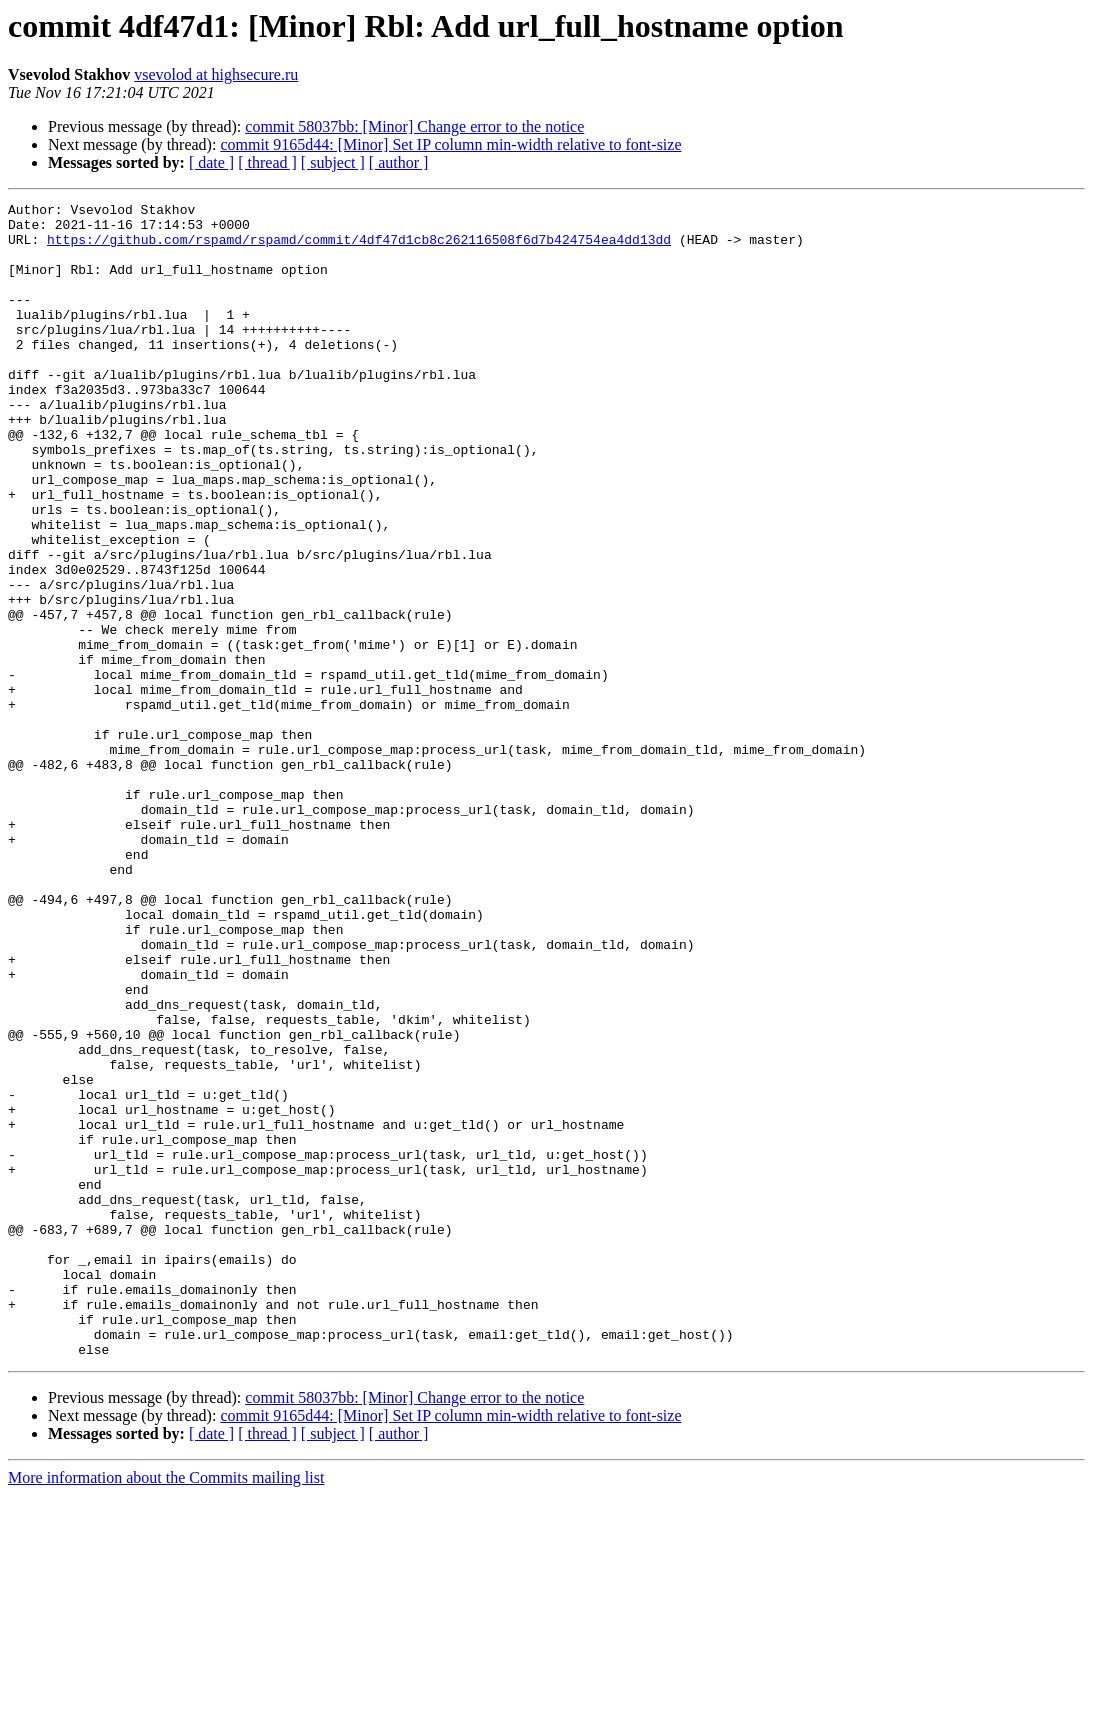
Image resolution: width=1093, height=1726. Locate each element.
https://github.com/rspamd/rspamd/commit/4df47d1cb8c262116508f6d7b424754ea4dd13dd (359, 248)
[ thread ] (267, 162)
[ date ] (211, 162)
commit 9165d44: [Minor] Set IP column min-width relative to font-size (450, 144)
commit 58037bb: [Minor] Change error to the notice (414, 126)
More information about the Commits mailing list (166, 1708)
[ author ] (399, 162)
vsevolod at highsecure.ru (216, 74)
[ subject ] (333, 162)
